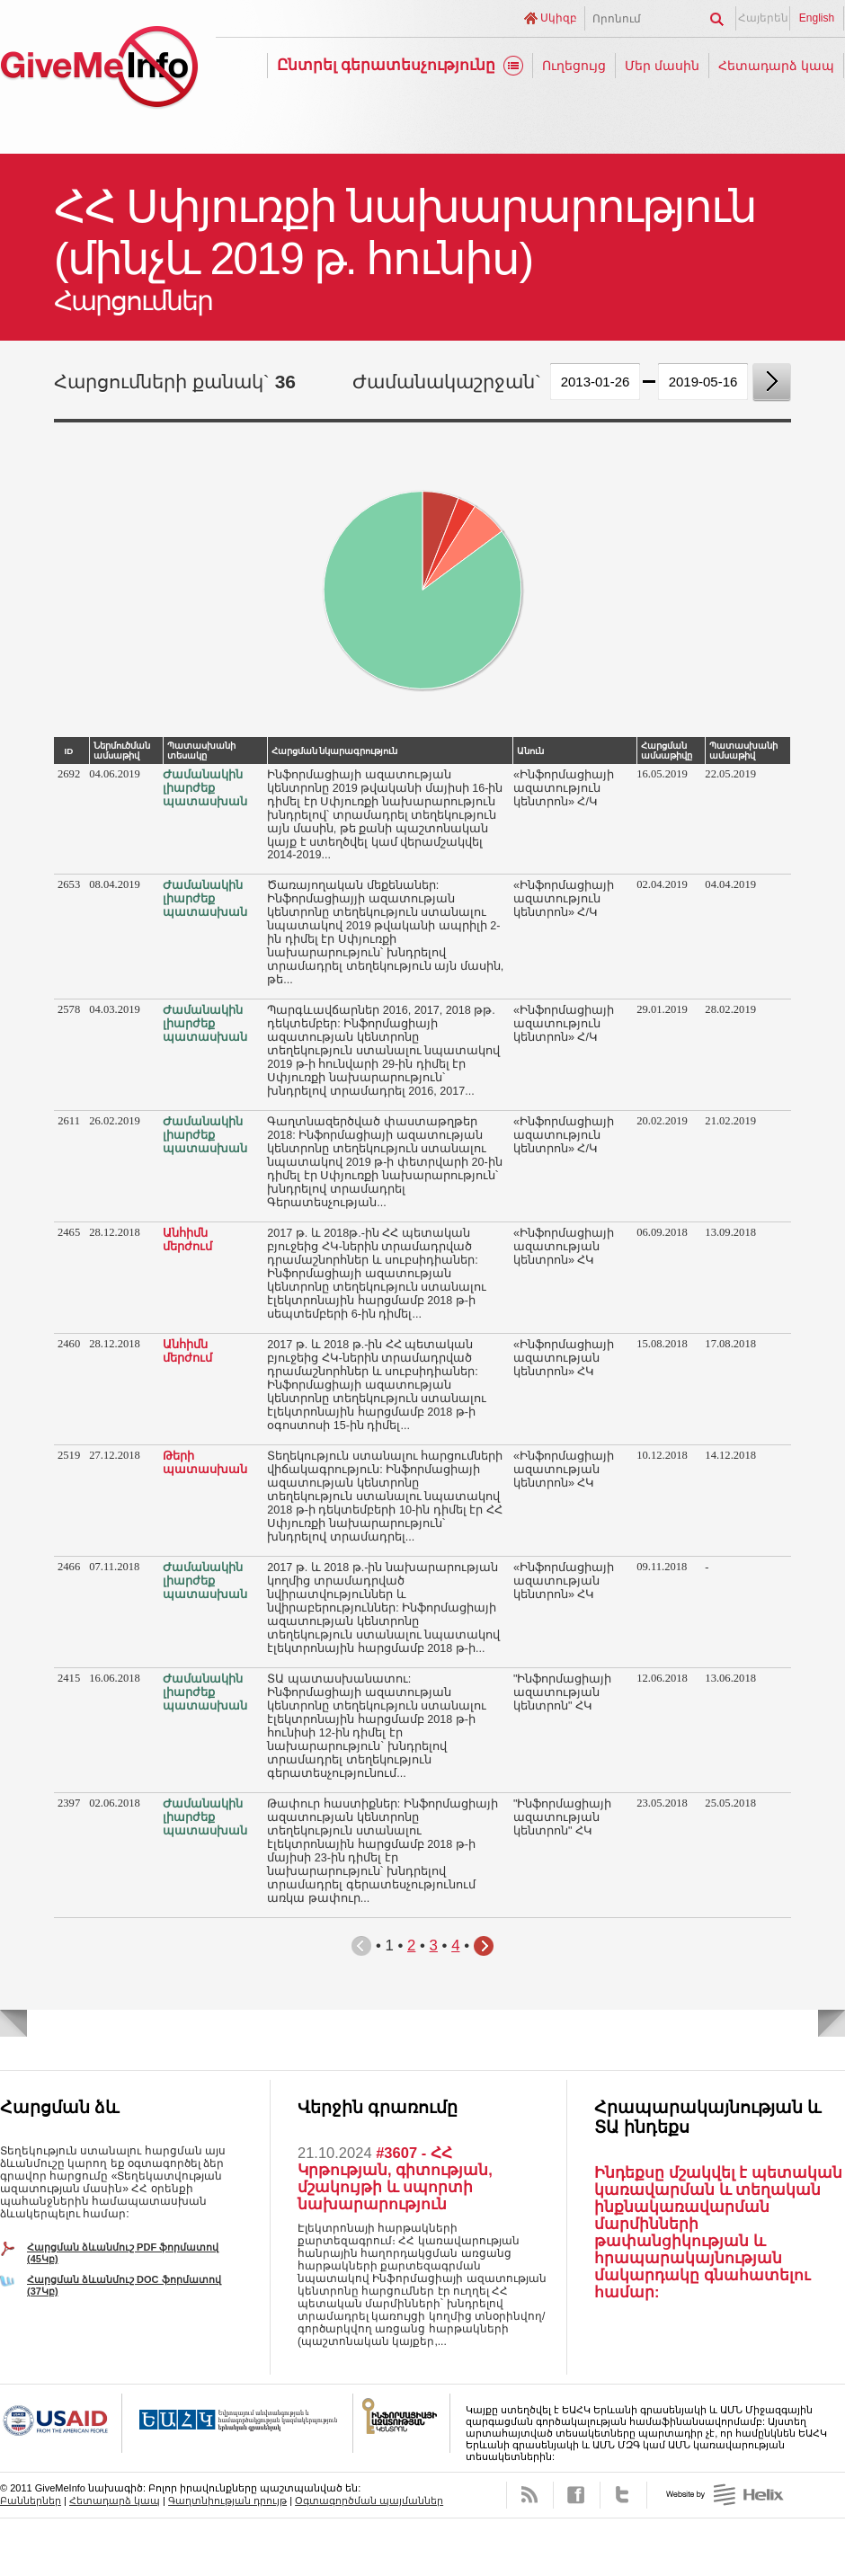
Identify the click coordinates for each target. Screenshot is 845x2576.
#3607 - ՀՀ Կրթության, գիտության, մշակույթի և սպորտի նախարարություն (395, 2178)
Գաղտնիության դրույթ (227, 2500)
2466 (69, 1566)
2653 (69, 884)
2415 (69, 1678)
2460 (69, 1343)
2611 (69, 1121)
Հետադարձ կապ (776, 65)
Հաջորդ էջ (484, 1946)
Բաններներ (30, 2500)
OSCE (237, 2423)
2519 (69, 1455)
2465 (69, 1232)
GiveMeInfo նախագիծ (99, 69)
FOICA (401, 2423)
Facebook (577, 2495)
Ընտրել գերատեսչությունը (386, 65)
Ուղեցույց (574, 65)
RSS (530, 2495)
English (816, 18)
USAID (61, 2423)
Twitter (623, 2495)
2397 (69, 1803)
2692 (69, 774)
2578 (69, 1009)
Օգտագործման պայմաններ (369, 2500)
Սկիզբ (558, 18)
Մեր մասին (662, 65)
